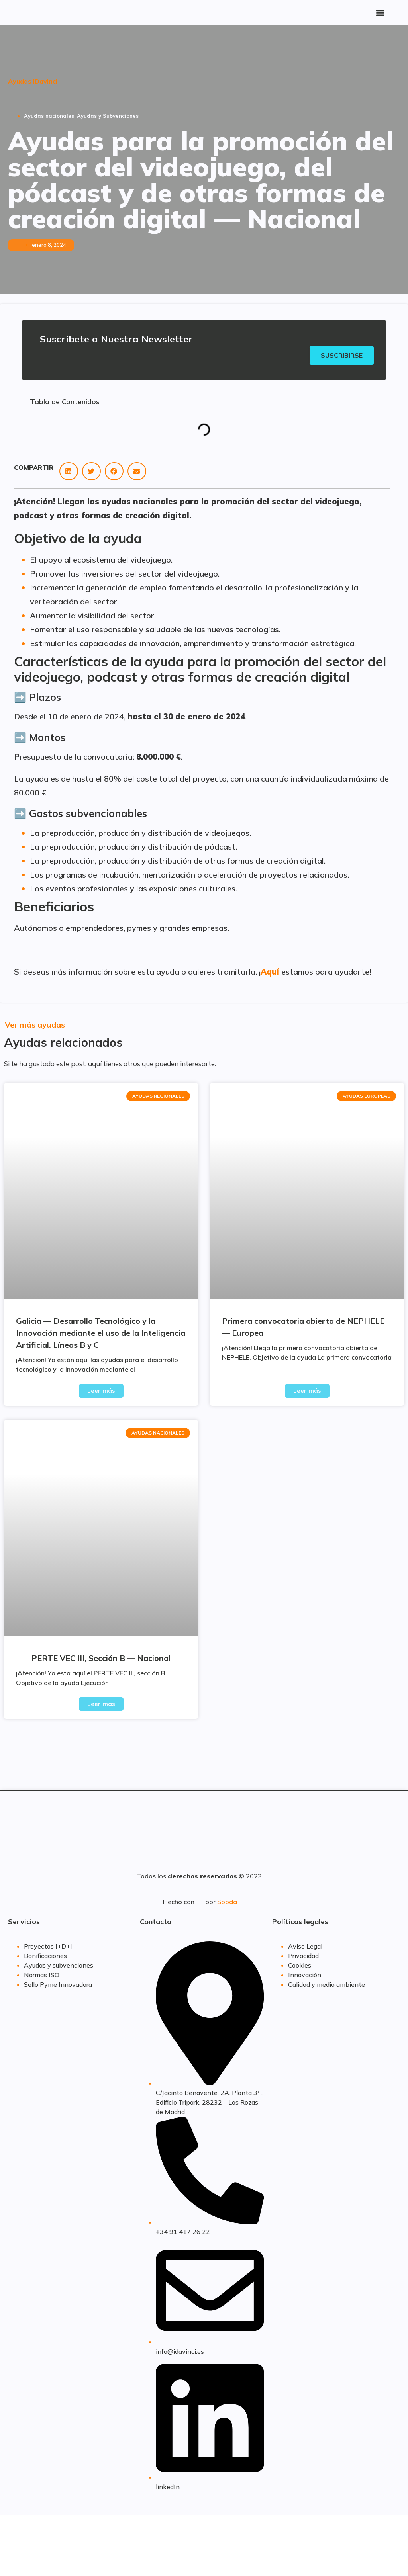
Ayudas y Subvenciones (108, 116)
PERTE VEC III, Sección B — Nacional (101, 1659)
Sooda (227, 1903)
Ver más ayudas (35, 1026)
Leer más (101, 1392)
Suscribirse (341, 356)
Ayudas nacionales (49, 116)
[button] (380, 12)
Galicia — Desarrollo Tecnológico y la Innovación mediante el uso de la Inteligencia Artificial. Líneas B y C (100, 1334)
